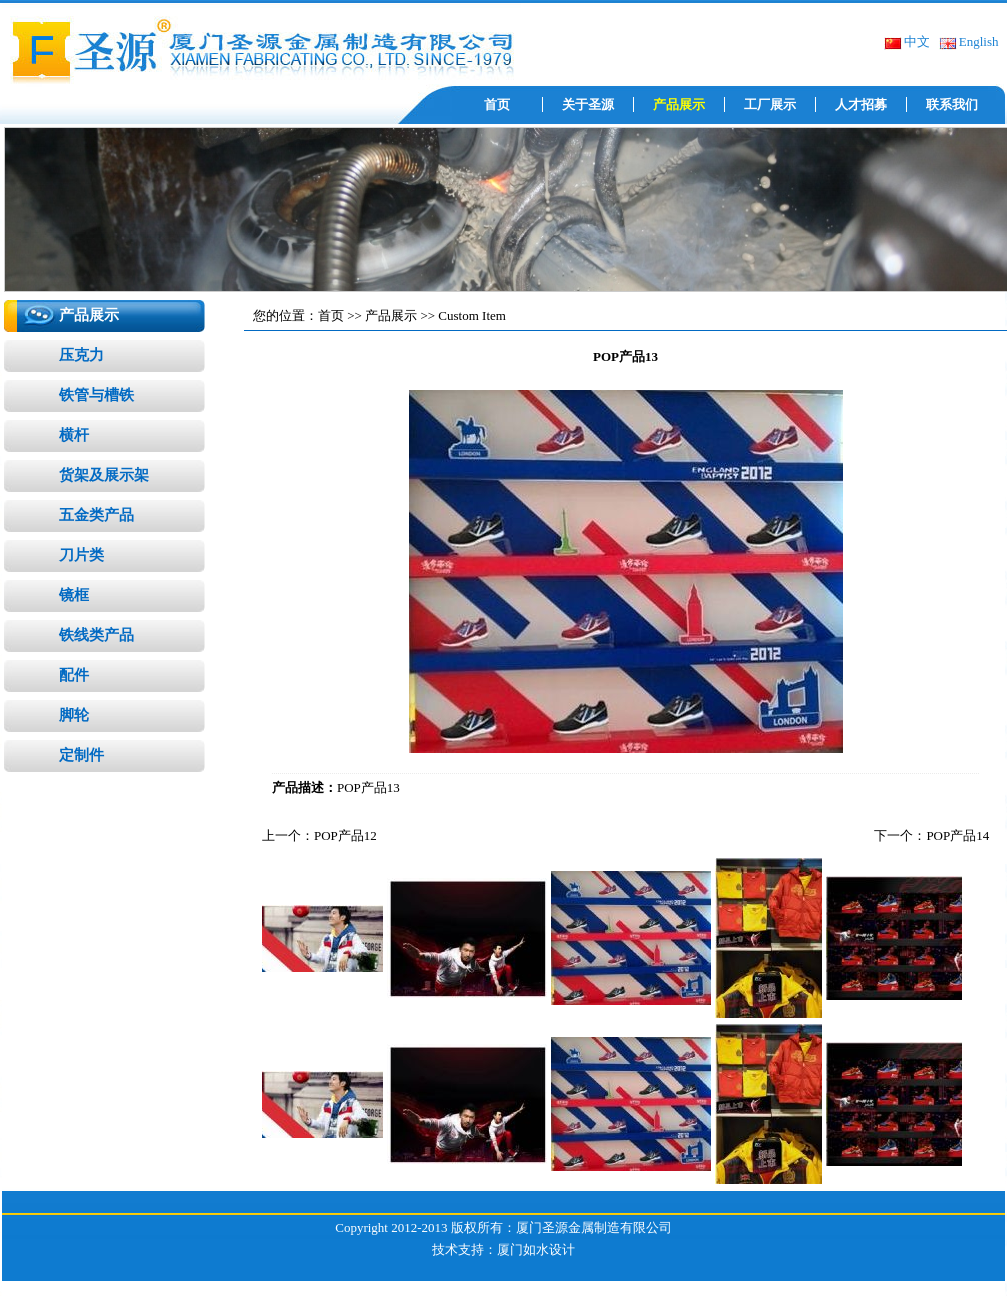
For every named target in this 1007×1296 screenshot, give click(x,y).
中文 (907, 41)
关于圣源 (588, 104)
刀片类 (81, 555)
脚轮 (74, 715)
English (969, 41)
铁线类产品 (96, 635)
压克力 (81, 355)
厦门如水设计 (536, 1249)
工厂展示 (770, 104)
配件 (74, 675)
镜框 (74, 595)
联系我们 (952, 104)
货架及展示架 (104, 475)
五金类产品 (96, 515)
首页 (497, 104)
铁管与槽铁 (96, 395)
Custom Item (472, 315)
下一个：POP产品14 (931, 835)
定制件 (81, 755)
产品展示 (679, 104)
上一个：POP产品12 (319, 835)
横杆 (74, 435)
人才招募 (861, 104)
